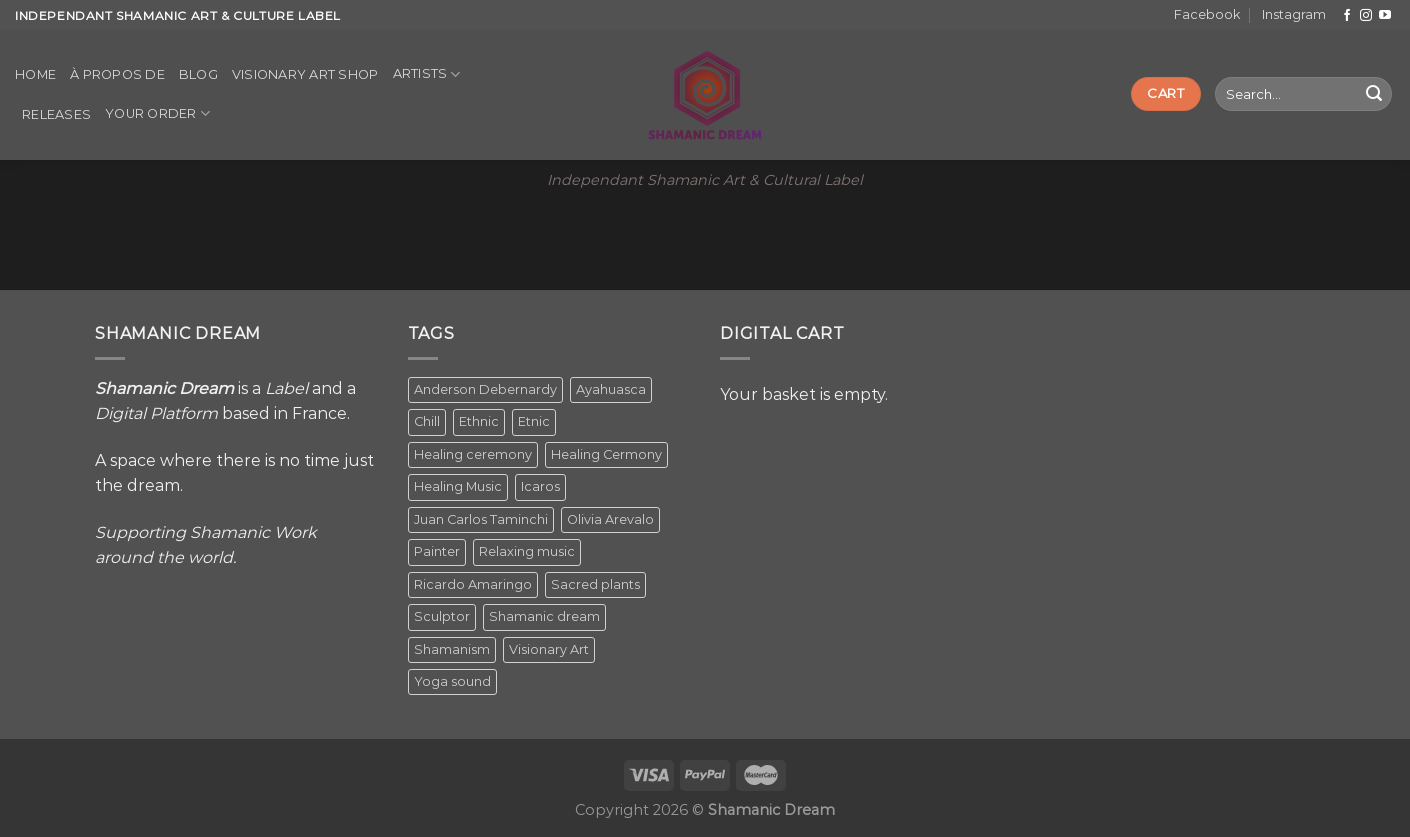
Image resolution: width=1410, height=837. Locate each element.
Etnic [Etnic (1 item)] (534, 421)
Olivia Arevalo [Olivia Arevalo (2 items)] (610, 519)
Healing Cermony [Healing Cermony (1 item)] (606, 454)
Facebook (1207, 14)
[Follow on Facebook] (1347, 16)
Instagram (1294, 14)
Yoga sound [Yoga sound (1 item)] (452, 681)
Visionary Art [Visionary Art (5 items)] (549, 649)
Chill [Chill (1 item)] (427, 421)
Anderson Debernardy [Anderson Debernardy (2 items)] (485, 389)
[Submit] (1374, 94)
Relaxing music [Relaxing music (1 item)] (527, 551)
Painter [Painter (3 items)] (437, 551)
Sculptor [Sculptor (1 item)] (442, 616)
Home (35, 74)
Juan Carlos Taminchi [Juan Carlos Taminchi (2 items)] (481, 519)
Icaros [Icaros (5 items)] (540, 486)
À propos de (117, 74)
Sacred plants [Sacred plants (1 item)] (595, 584)
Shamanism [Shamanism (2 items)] (452, 649)
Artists (427, 74)
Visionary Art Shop (305, 74)
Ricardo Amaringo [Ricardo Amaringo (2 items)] (473, 584)
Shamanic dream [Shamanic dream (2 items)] (544, 616)
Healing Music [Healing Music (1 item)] (458, 486)
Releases (56, 114)
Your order (157, 113)
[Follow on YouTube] (1385, 16)
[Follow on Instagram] (1366, 16)
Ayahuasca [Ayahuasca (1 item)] (611, 389)
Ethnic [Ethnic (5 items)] (479, 421)
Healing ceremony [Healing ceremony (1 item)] (473, 454)
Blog (198, 74)
